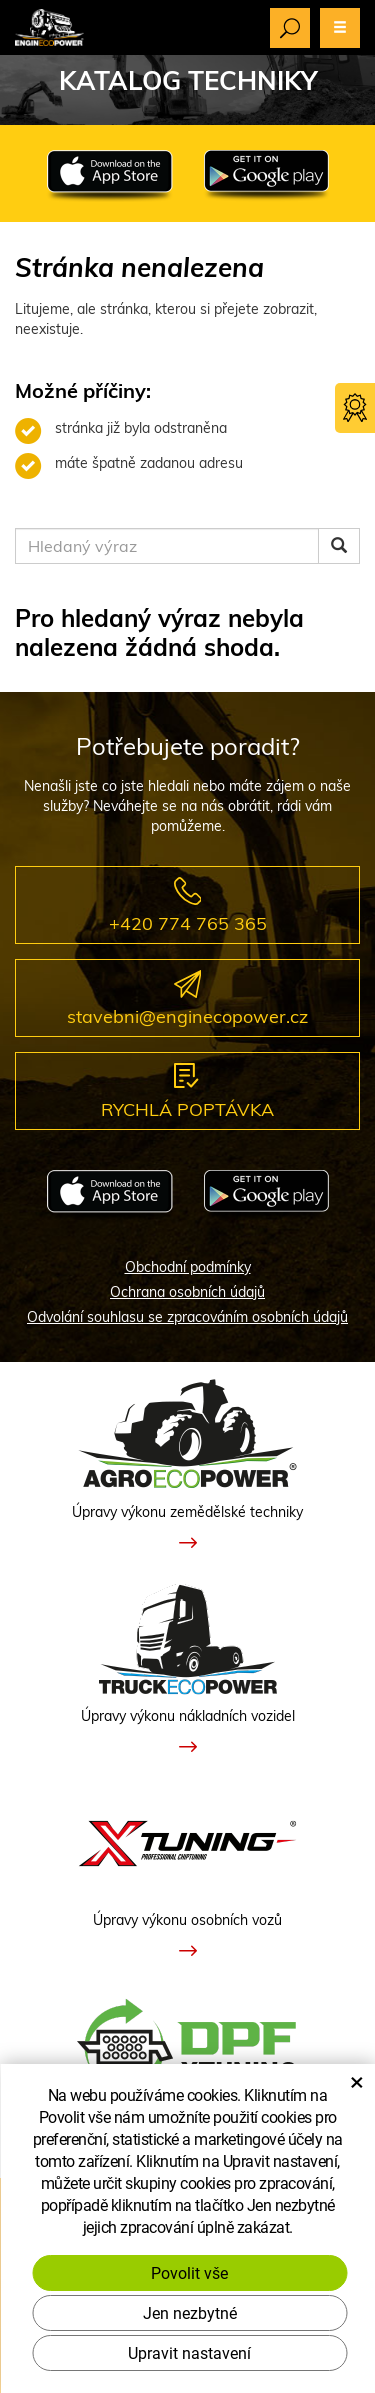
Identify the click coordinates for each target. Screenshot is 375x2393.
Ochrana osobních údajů (187, 1292)
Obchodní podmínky (188, 1267)
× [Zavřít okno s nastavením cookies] (357, 2081)
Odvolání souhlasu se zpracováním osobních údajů (187, 1317)
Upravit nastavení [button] (189, 2352)
